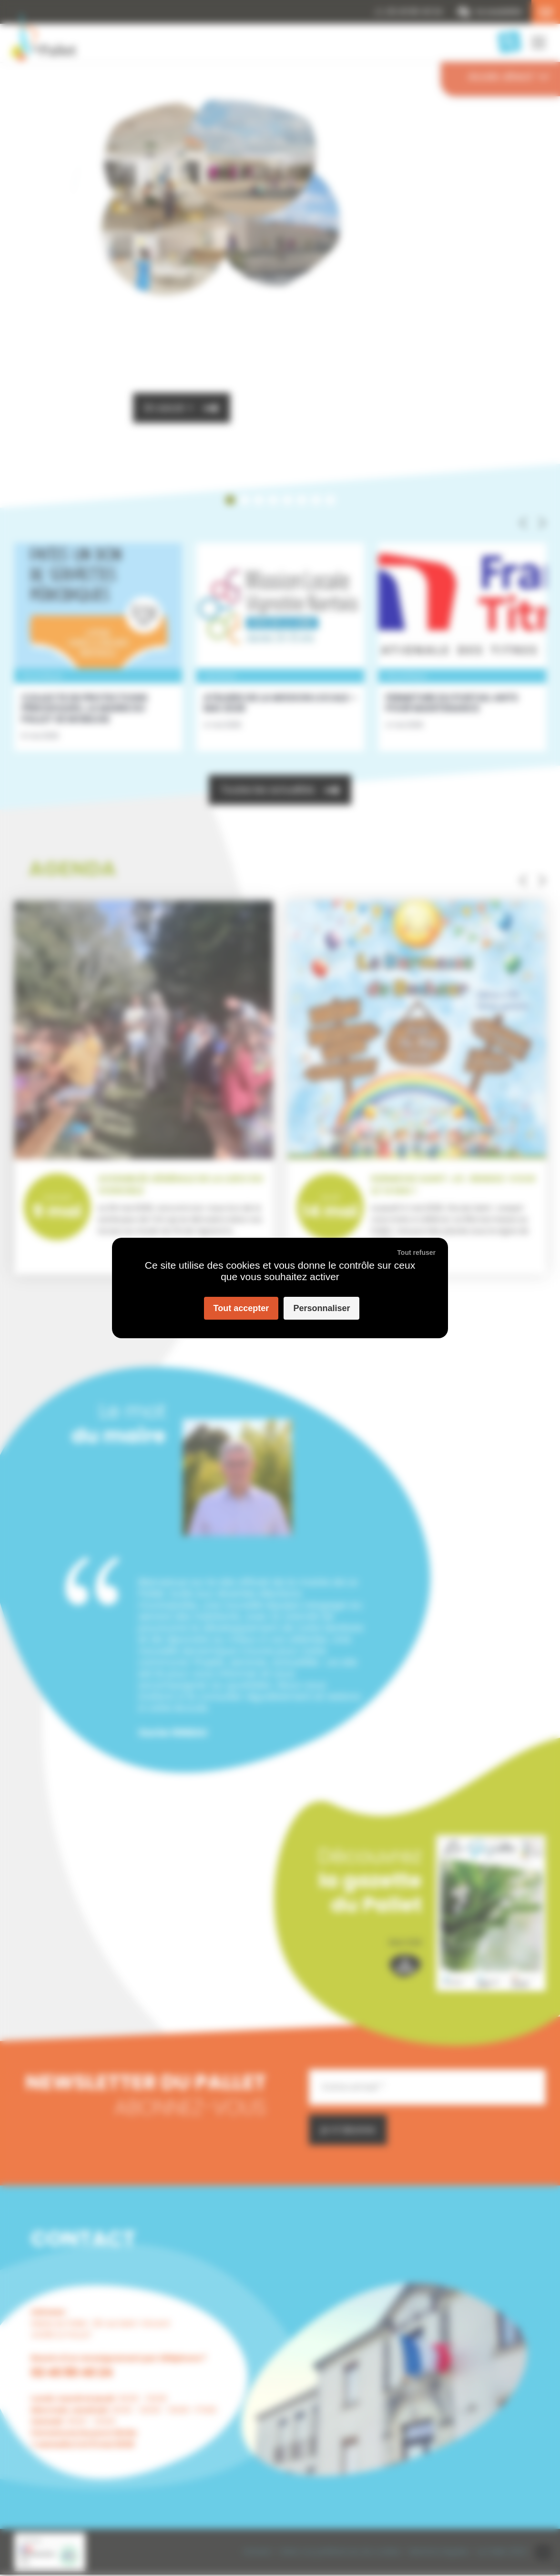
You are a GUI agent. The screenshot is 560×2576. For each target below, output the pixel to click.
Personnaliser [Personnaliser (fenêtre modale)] (321, 1308)
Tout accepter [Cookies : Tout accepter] (241, 1308)
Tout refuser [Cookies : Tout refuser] (416, 1252)
